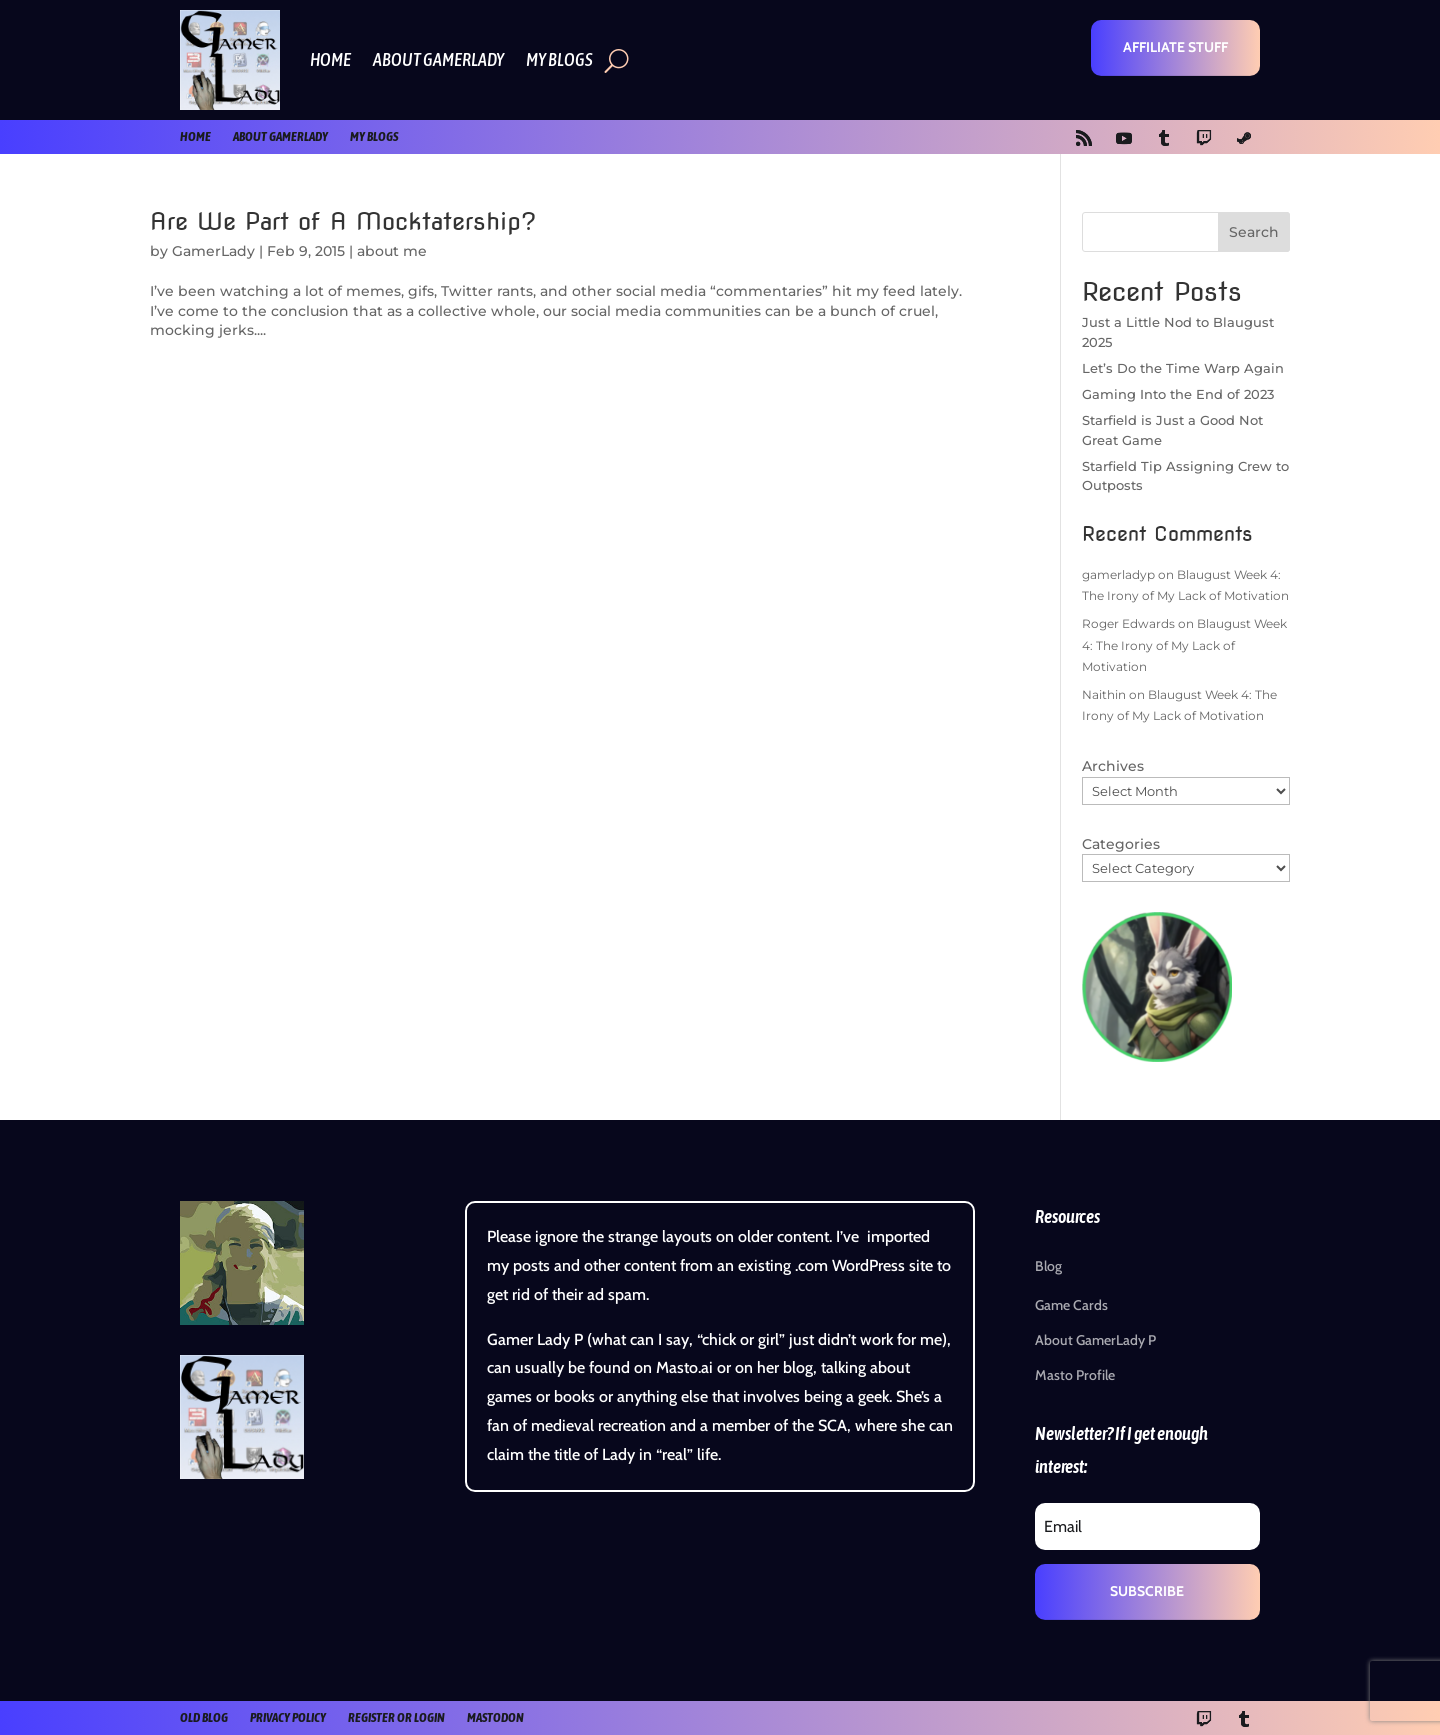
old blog (204, 1717)
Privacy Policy (288, 1717)
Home (330, 59)
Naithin (1104, 694)
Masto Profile (1075, 1375)
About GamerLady (438, 59)
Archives (1113, 766)
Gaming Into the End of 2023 (1178, 394)
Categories (1121, 844)
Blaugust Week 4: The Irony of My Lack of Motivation (1184, 645)
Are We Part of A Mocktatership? (343, 221)
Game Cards (1071, 1305)
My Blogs (559, 59)
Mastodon (495, 1717)
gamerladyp (1118, 574)
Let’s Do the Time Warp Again (1183, 368)
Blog (1048, 1266)
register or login (396, 1717)
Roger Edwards (1128, 623)
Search (1254, 232)
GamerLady (213, 251)
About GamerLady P (1095, 1340)
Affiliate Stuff (1175, 47)
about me (392, 251)
